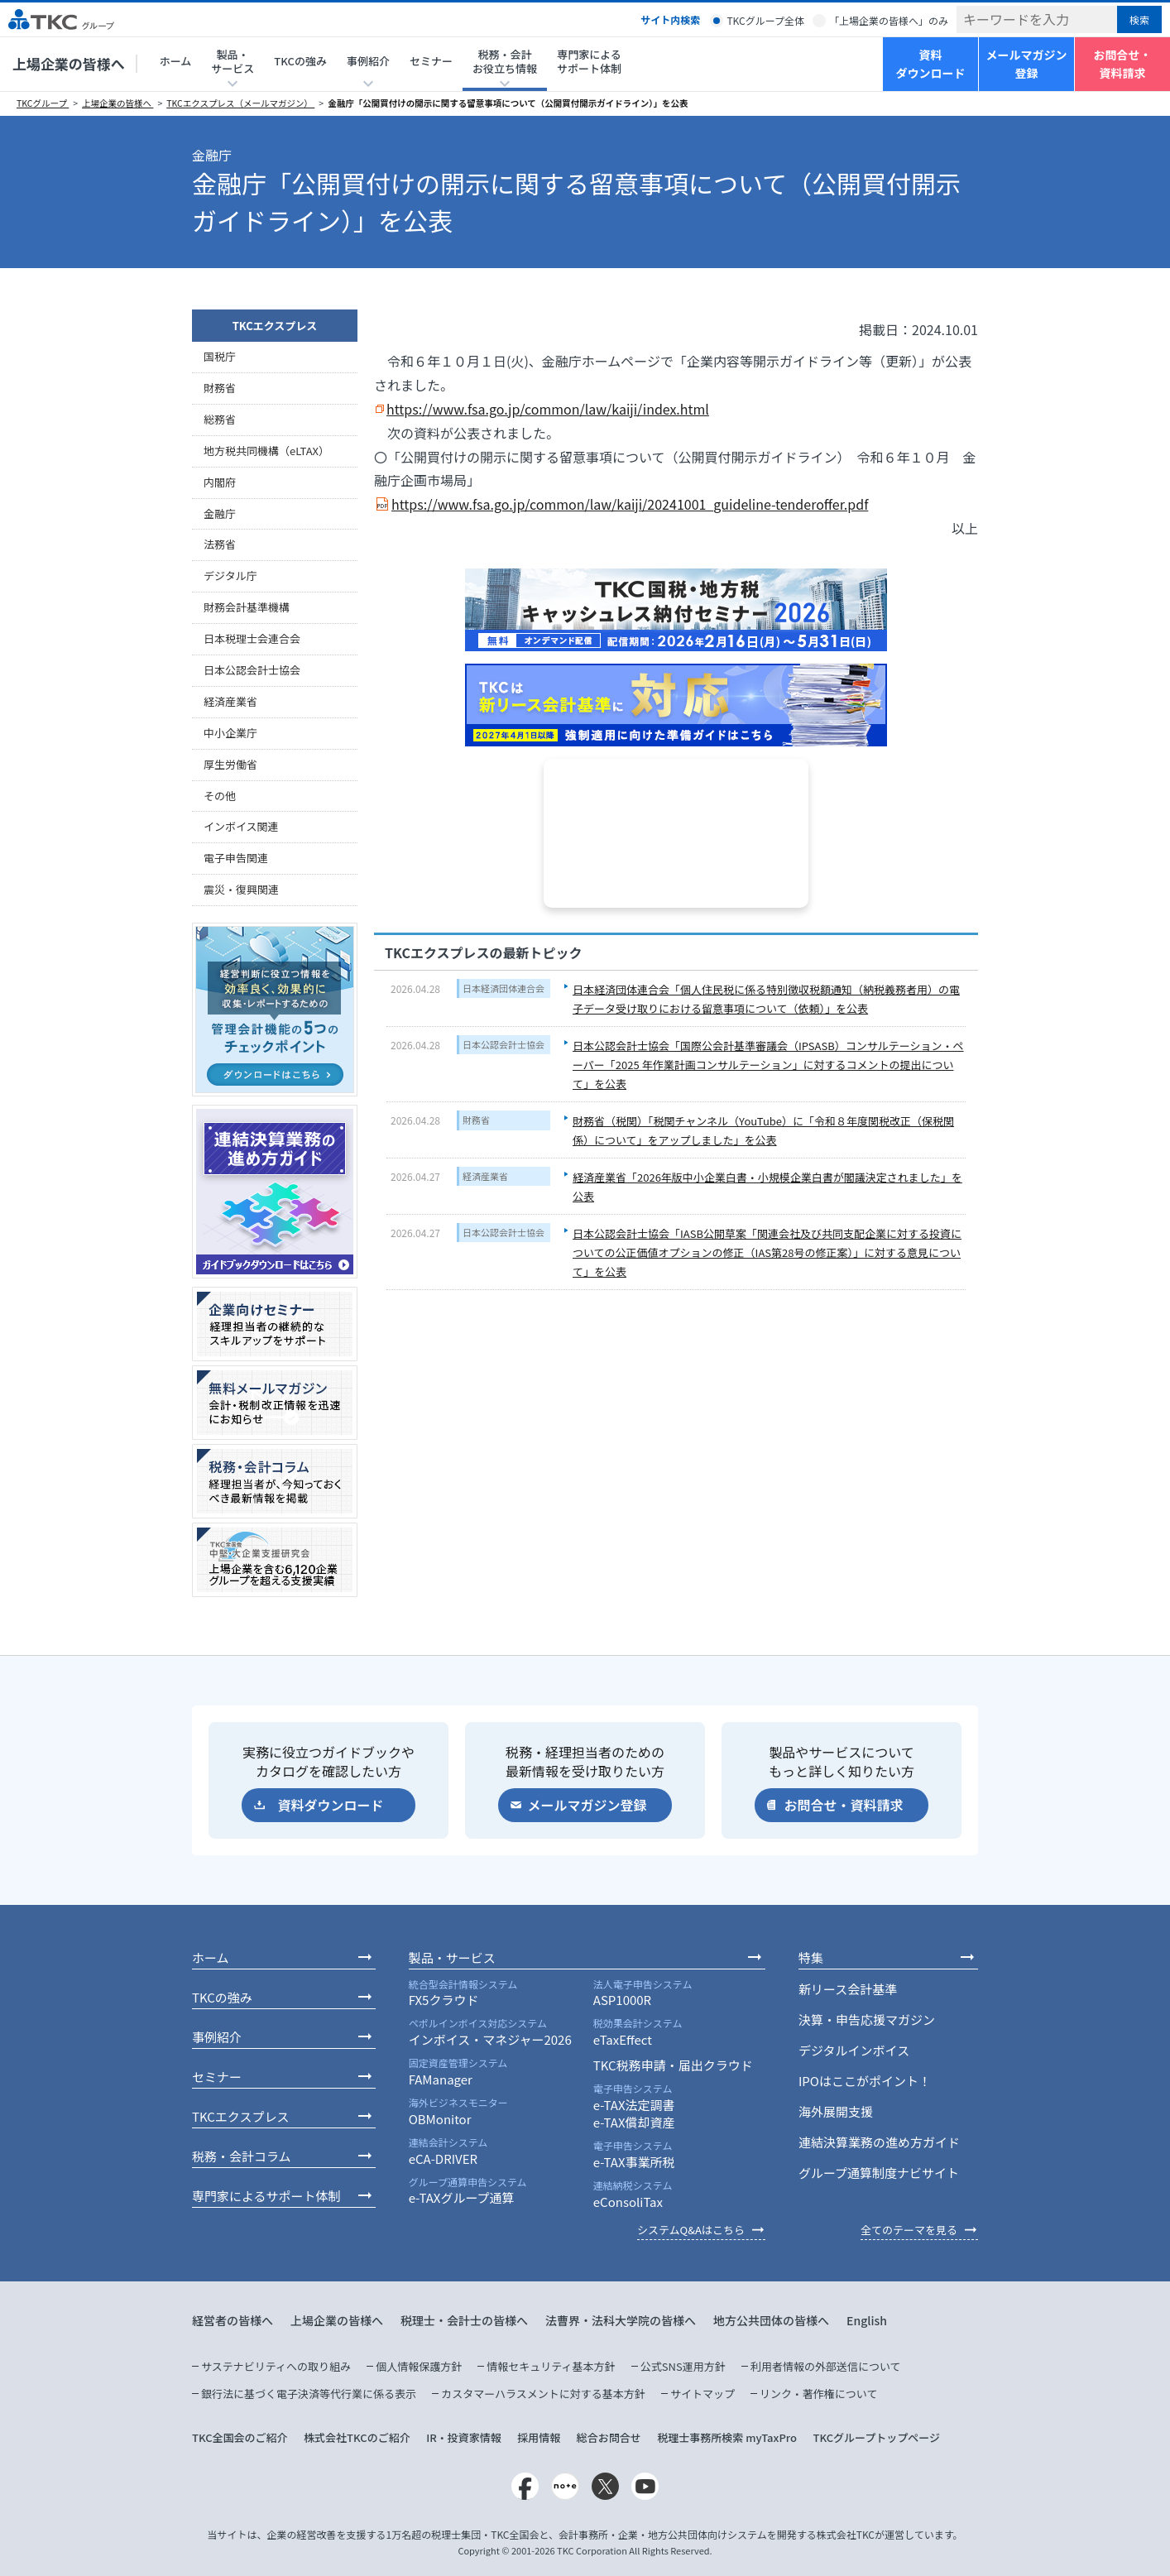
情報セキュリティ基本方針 (551, 2366)
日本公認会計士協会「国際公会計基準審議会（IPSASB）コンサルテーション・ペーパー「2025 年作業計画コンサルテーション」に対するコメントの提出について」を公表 (768, 1065)
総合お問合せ (609, 2437)
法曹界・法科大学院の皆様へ (620, 2320)
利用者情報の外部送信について (825, 2366)
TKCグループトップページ (876, 2437)
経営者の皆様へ (232, 2320)
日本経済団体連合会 (503, 988)
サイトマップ (702, 2393)
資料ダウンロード (931, 63)
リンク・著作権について (818, 2393)
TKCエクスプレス (275, 325)
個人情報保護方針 (419, 2366)
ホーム (176, 61)
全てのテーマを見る (909, 2230)
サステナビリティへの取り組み (276, 2366)
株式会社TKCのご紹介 (357, 2437)
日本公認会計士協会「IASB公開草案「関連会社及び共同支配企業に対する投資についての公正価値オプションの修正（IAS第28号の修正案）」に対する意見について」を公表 (767, 1253)
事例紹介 (217, 2037)
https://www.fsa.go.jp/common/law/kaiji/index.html (547, 409)
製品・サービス (452, 1957)
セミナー (431, 61)
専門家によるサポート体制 (589, 61)
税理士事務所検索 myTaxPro (727, 2437)
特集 (810, 1957)
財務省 (476, 1119)
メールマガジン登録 (1026, 63)
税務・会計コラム (241, 2156)
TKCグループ (43, 103)
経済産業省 (485, 1175)
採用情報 (538, 2437)
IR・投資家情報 (463, 2437)
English (866, 2320)
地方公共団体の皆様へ (771, 2320)
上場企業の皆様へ (68, 63)
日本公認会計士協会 (503, 1044)
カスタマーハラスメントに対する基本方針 (543, 2393)
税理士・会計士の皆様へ (464, 2320)
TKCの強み (300, 61)
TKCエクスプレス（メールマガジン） (240, 103)
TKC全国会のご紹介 (240, 2437)
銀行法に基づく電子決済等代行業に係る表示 (308, 2393)
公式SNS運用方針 (683, 2366)
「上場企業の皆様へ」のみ (888, 20)
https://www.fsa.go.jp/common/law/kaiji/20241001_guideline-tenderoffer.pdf (629, 504)
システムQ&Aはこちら (691, 2230)
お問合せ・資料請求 (1123, 63)
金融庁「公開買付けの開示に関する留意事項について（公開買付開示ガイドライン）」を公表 (508, 103)
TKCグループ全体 (765, 20)
